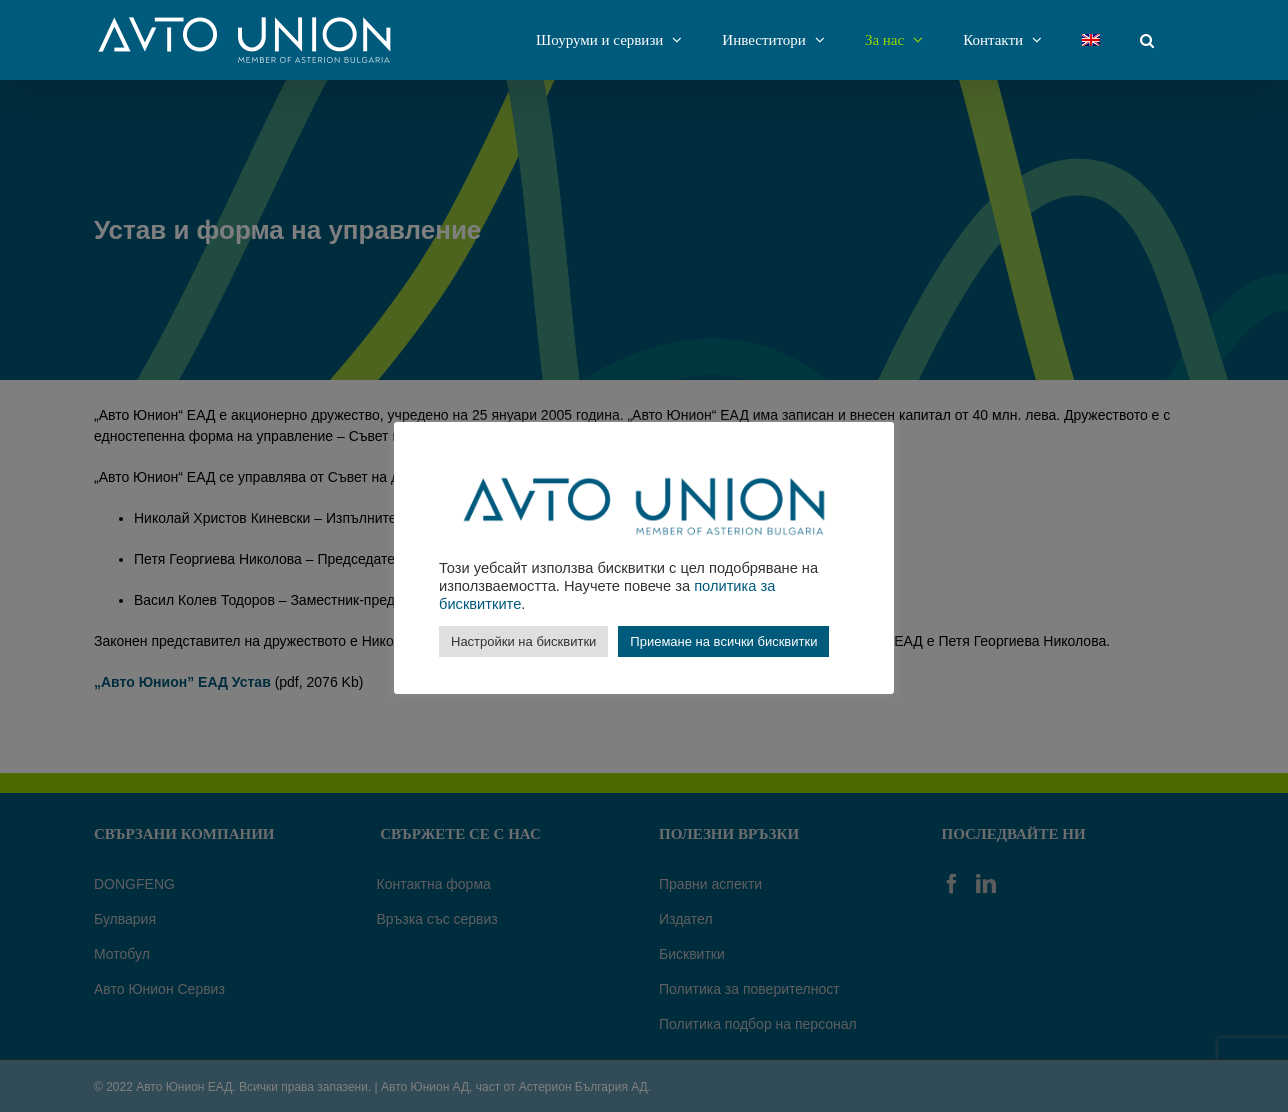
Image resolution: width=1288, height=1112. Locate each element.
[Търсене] (1147, 40)
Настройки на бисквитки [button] (523, 641)
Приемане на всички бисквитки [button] (723, 641)
